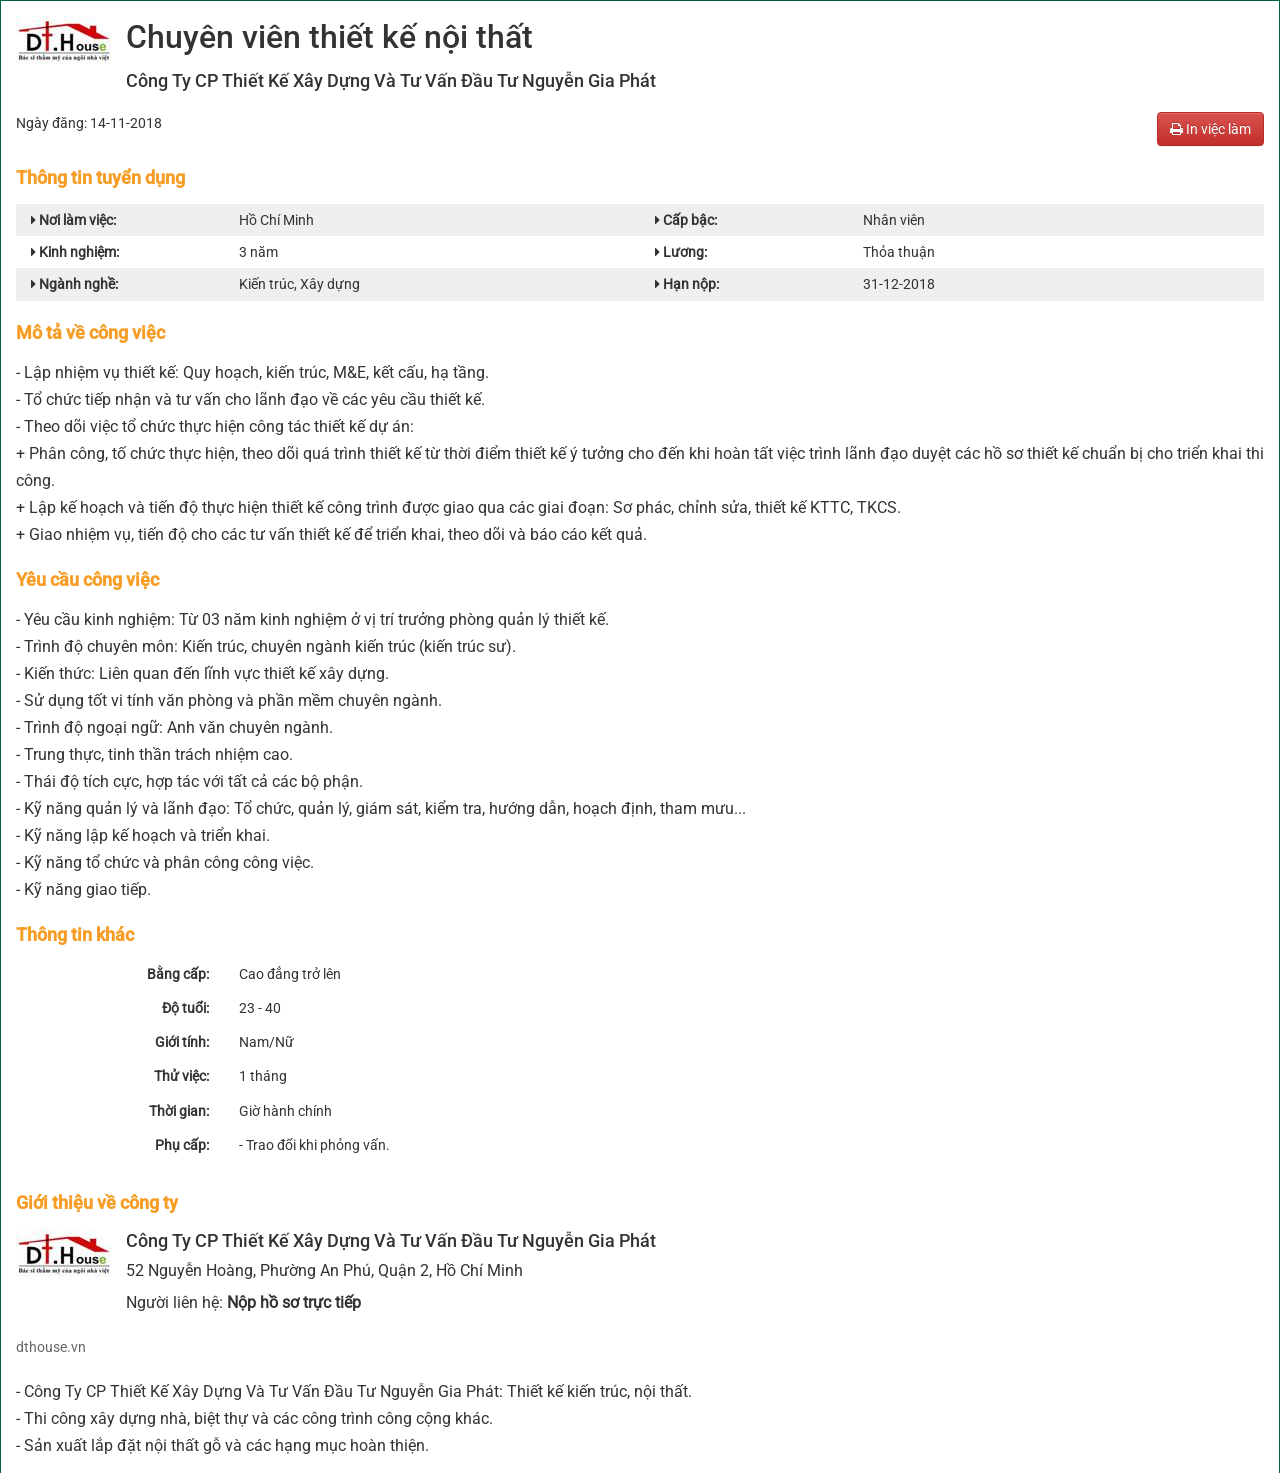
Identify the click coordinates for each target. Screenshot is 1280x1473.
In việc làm (1210, 129)
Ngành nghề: (74, 284)
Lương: (681, 252)
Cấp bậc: (686, 220)
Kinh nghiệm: (75, 252)
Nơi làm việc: (73, 220)
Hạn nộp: (687, 284)
